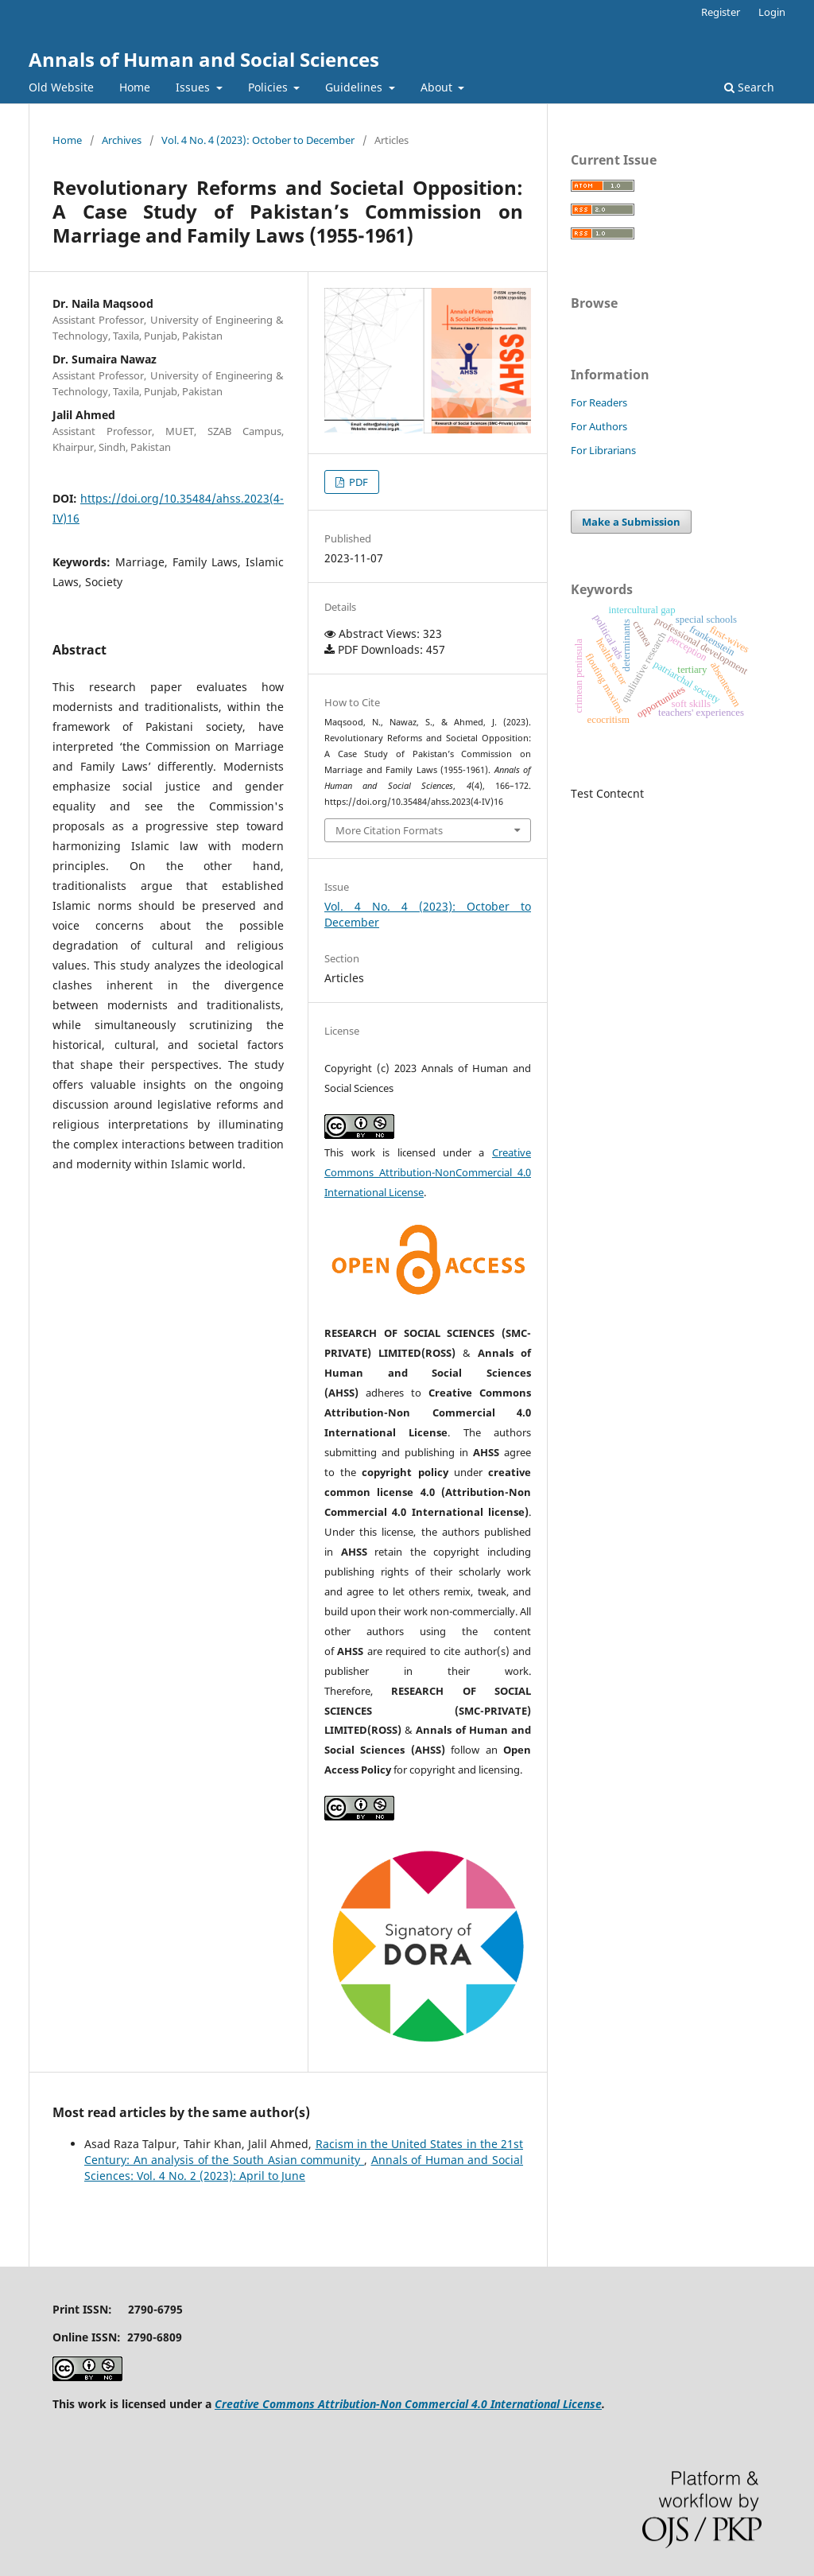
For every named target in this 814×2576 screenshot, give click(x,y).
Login (771, 12)
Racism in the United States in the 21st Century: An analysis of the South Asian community (303, 2151)
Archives (121, 140)
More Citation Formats (389, 830)
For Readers (599, 402)
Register (720, 12)
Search (749, 87)
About (438, 87)
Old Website (61, 87)
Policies (269, 87)
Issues (194, 87)
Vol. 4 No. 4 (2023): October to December (258, 140)
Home (134, 87)
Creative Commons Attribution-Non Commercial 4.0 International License (408, 2403)
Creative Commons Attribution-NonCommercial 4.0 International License (427, 1172)
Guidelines (355, 87)
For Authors (599, 426)
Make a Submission (631, 522)
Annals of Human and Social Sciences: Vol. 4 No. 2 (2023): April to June (303, 2167)
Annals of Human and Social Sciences (204, 59)
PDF (357, 482)
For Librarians (603, 450)
